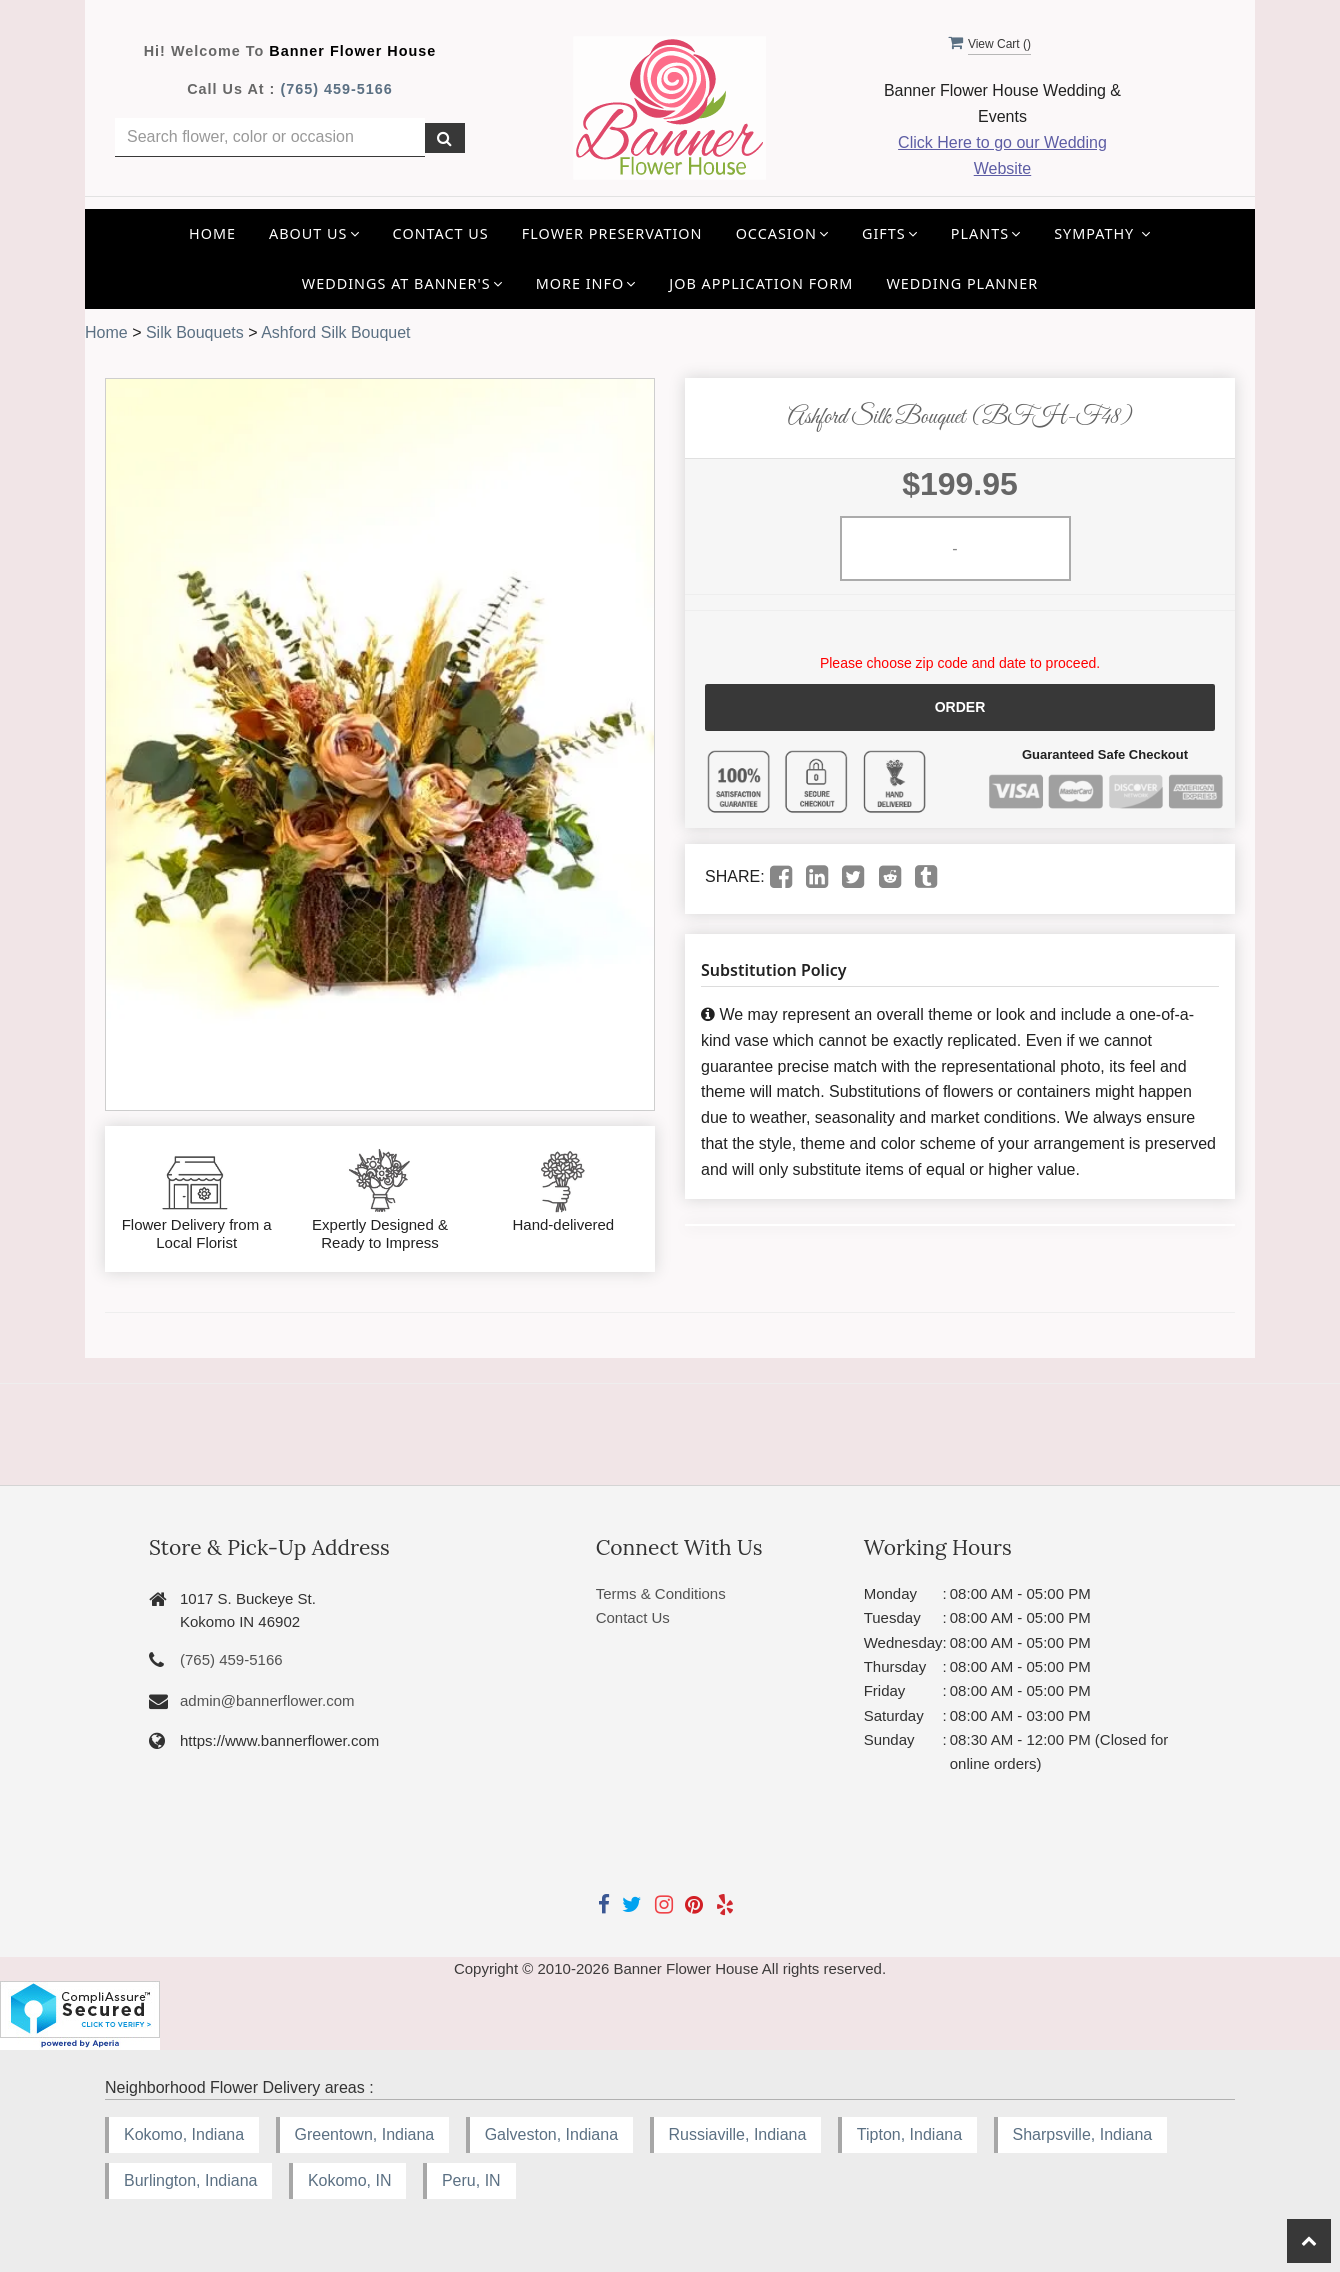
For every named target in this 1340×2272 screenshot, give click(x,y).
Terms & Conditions (661, 1593)
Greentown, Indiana (365, 2134)
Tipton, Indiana (909, 2134)
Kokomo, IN (350, 2180)
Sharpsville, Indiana (1083, 2134)
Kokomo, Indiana (184, 2134)
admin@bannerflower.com (267, 1700)
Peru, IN (471, 2180)
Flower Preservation (612, 233)
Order (960, 707)
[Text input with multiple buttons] (270, 137)
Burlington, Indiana (190, 2180)
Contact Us (441, 233)
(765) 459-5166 (336, 89)
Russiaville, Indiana (738, 2134)
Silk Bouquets (195, 332)
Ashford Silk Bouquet (335, 332)
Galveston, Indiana (551, 2134)
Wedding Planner (962, 283)
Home (212, 233)
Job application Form (761, 283)
